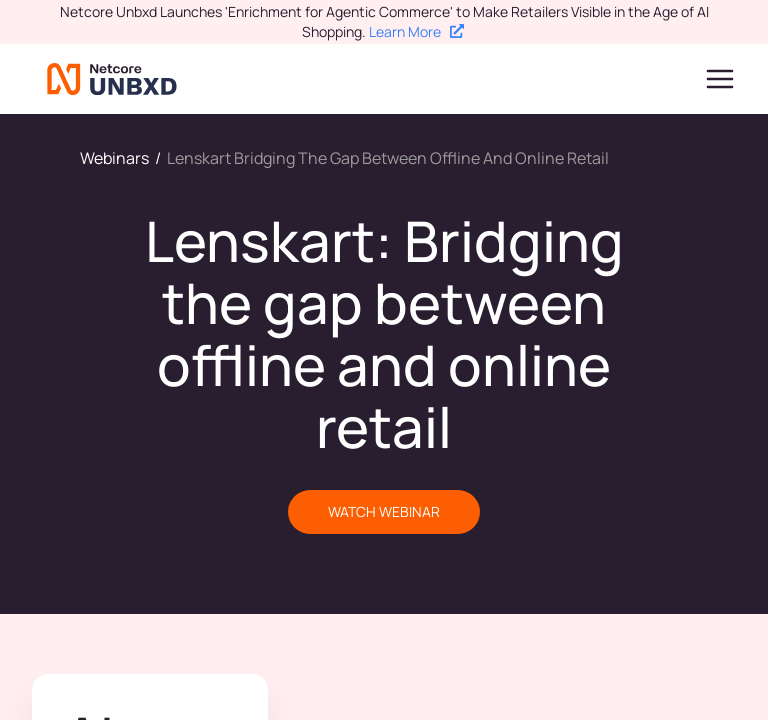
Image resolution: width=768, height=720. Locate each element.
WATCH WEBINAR (384, 511)
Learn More (416, 31)
